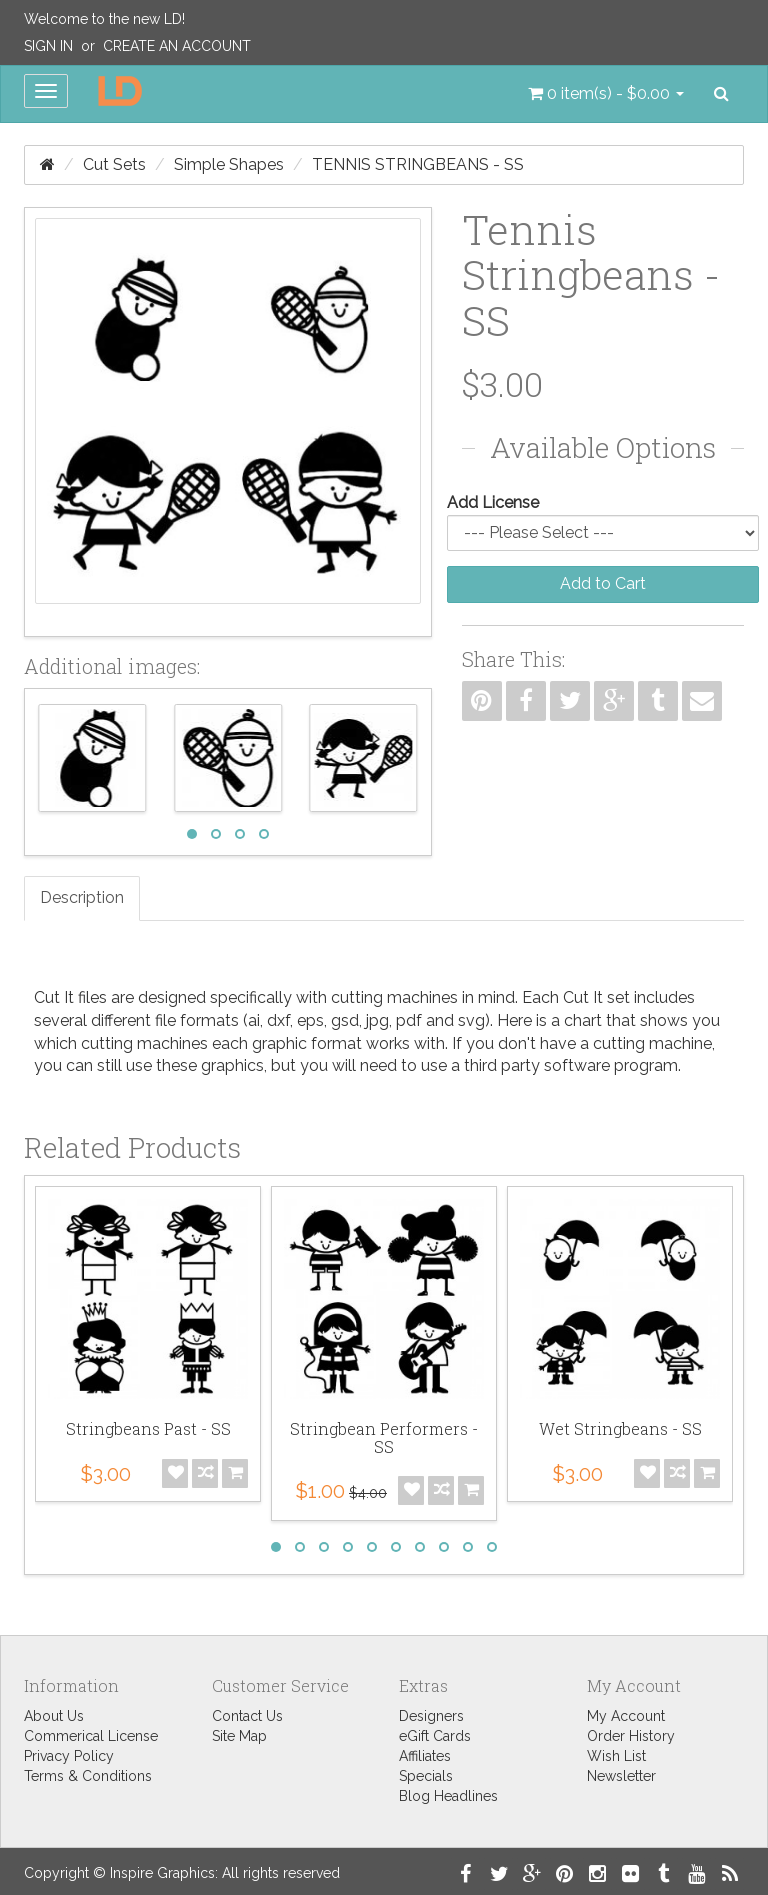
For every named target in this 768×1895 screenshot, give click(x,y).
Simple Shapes (229, 164)
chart (583, 1020)
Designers (431, 1716)
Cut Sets (114, 164)
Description (82, 897)
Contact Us (247, 1716)
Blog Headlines (448, 1796)
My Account (626, 1716)
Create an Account (177, 46)
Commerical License (91, 1736)
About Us (54, 1716)
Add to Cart (603, 583)
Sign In (48, 46)
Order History (631, 1736)
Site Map (239, 1736)
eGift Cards (435, 1736)
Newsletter (621, 1776)
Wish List (616, 1756)
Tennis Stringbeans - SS (418, 164)
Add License (493, 502)
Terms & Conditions (88, 1776)
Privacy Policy (69, 1756)
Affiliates (425, 1756)
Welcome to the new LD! (104, 19)
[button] (606, 94)
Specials (426, 1776)
